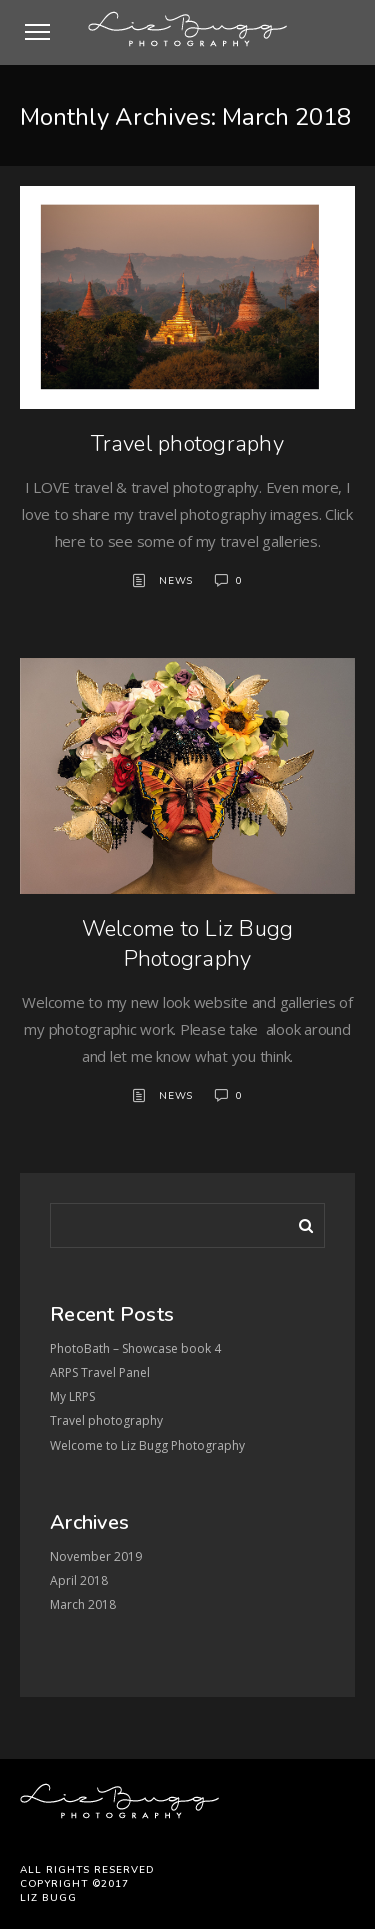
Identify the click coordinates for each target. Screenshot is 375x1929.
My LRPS (72, 1396)
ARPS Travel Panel (100, 1372)
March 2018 (83, 1604)
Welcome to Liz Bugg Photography (188, 944)
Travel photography (187, 444)
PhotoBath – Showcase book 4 (135, 1348)
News (176, 581)
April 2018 (79, 1580)
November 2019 (96, 1556)
